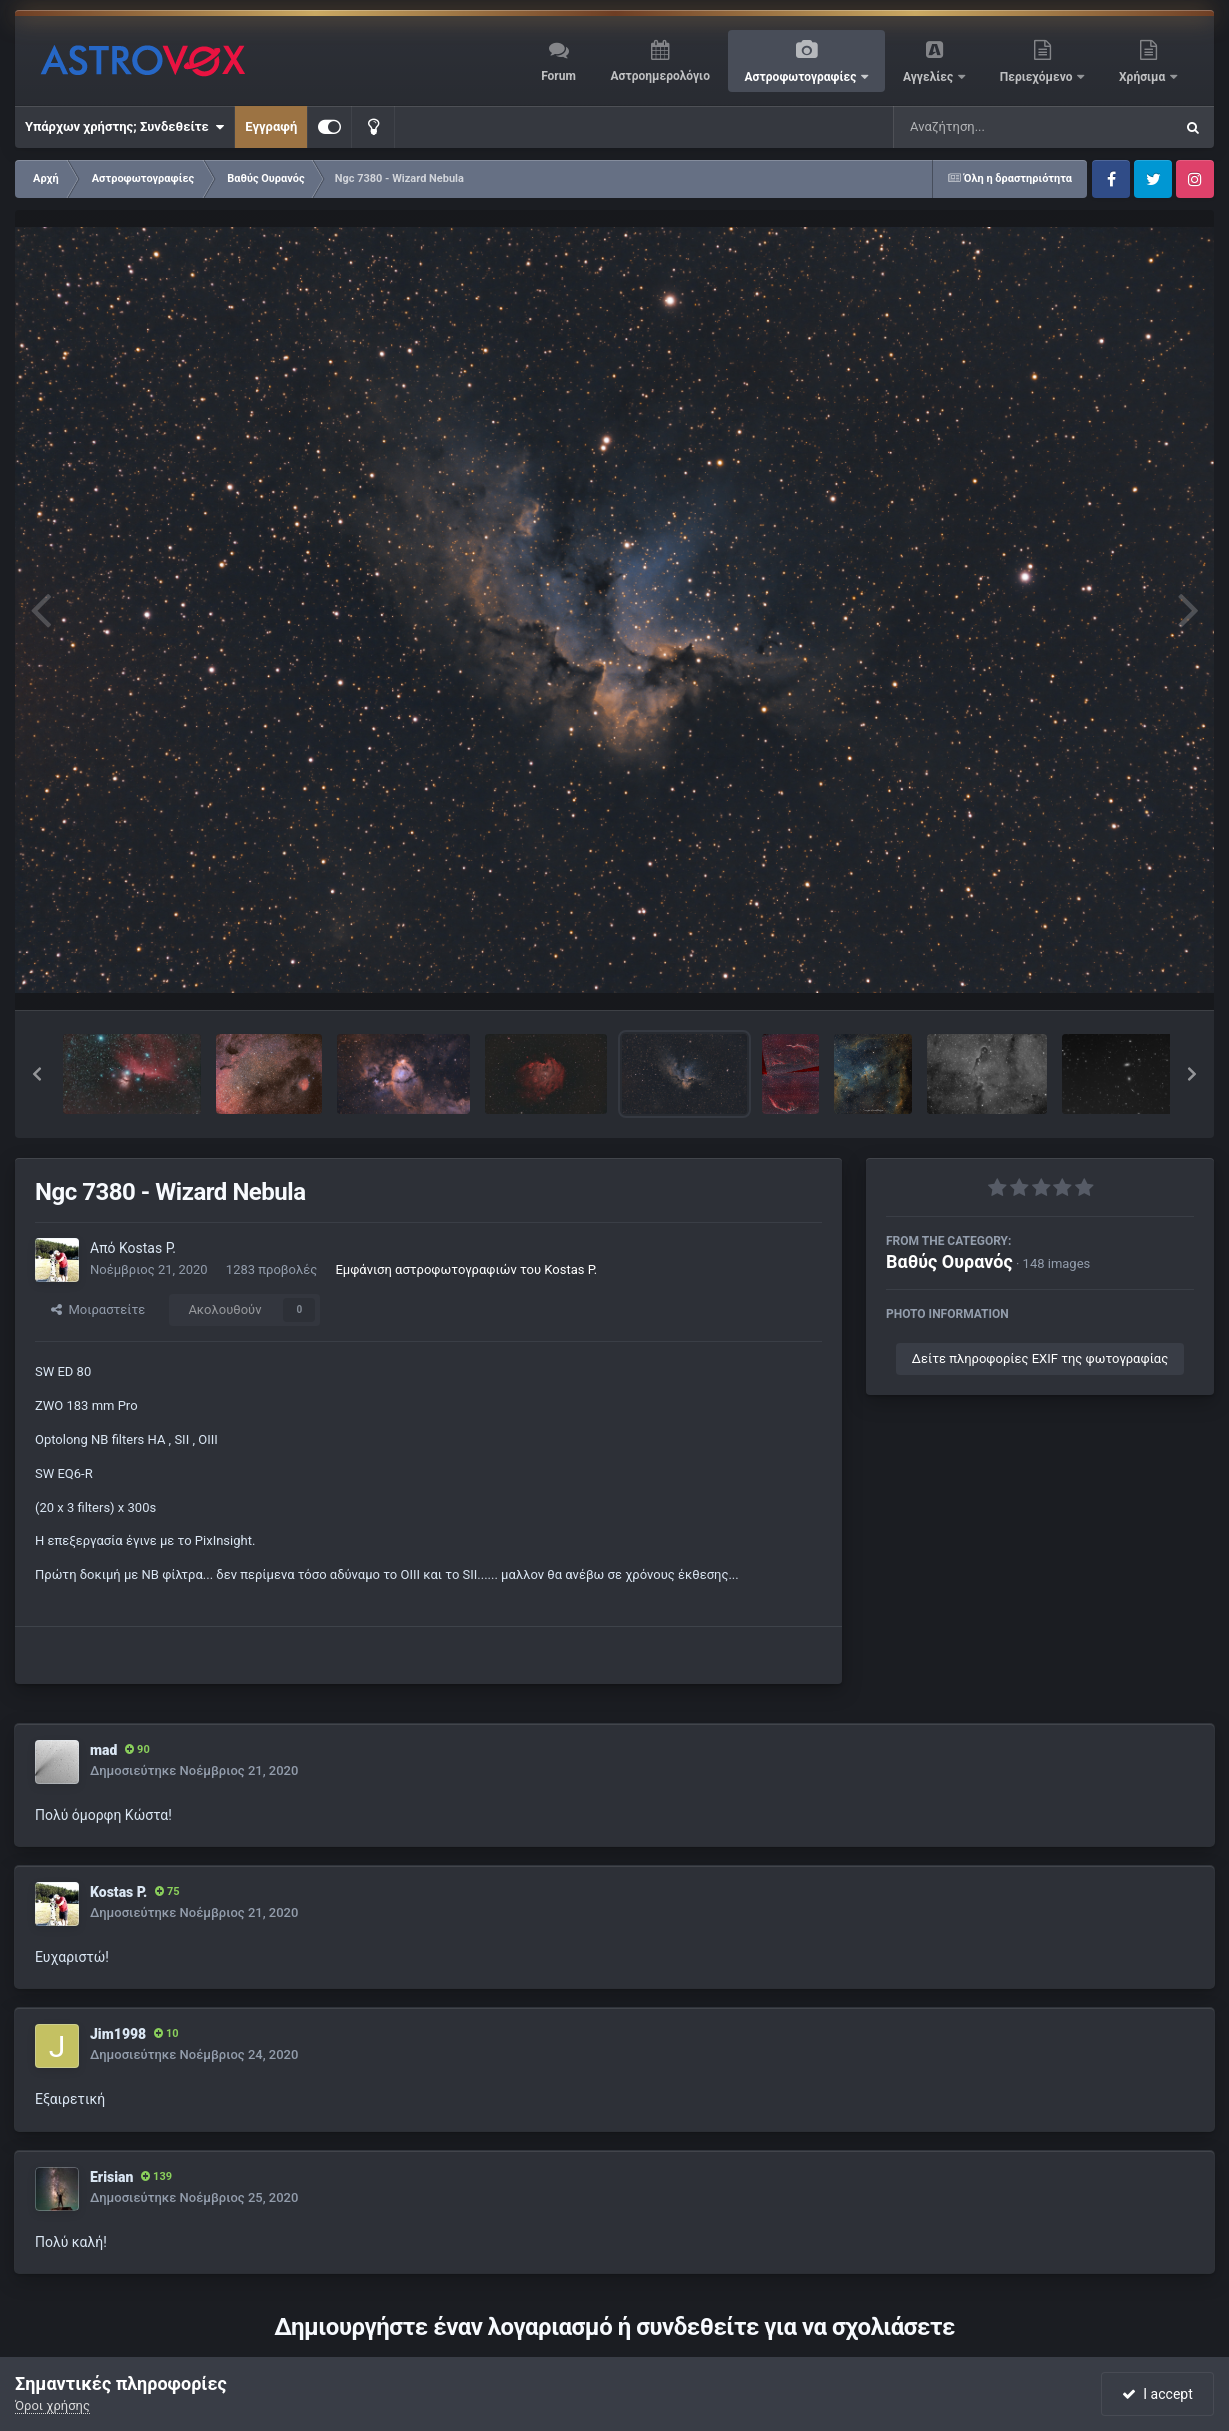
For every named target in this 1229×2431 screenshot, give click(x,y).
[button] (37, 1074)
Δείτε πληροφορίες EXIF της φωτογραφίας (1040, 1358)
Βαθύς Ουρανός (949, 1261)
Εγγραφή (271, 126)
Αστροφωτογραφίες (802, 77)
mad (103, 1750)
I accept (1157, 2394)
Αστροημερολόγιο (659, 76)
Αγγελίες (929, 77)
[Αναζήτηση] (993, 127)
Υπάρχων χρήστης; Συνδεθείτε (124, 127)
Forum (558, 76)
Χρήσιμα (1143, 77)
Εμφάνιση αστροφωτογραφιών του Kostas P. (466, 1269)
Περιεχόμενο (1038, 77)
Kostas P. (147, 1248)
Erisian (111, 2177)
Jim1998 (118, 2034)
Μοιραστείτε (98, 1309)
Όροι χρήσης (52, 2405)
